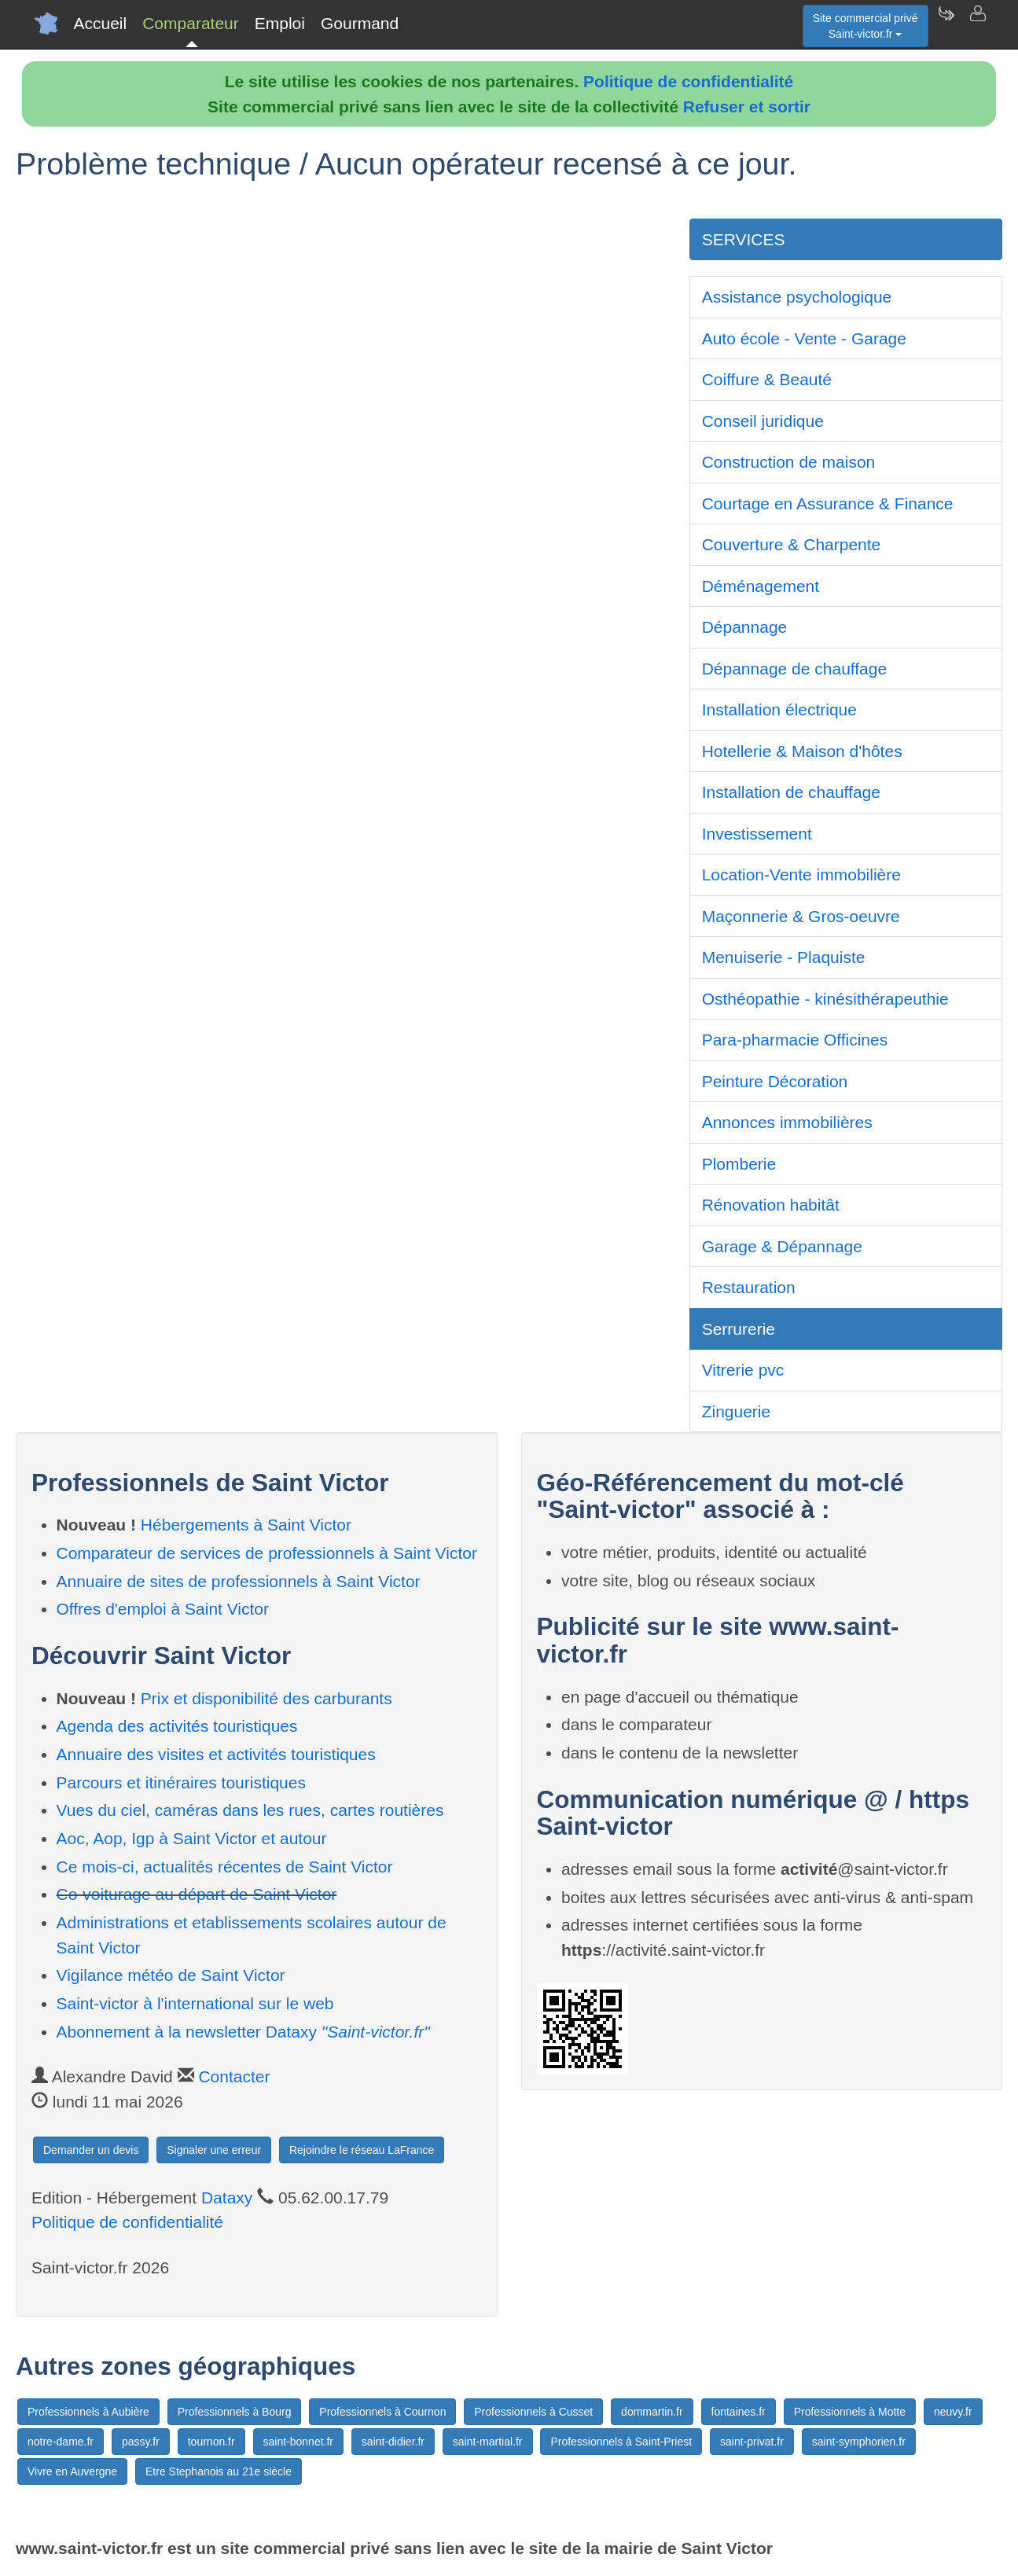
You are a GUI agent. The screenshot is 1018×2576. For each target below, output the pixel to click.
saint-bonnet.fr (298, 2441)
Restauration (749, 1287)
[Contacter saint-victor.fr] (977, 23)
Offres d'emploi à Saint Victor (163, 1609)
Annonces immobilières (787, 1122)
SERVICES (743, 239)
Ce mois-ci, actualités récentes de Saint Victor (225, 1867)
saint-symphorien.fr (859, 2441)
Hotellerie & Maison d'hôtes (802, 751)
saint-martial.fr (488, 2441)
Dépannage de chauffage (795, 669)
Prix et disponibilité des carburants (266, 1698)
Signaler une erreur (214, 2150)
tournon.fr (211, 2441)
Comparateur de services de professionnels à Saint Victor (267, 1553)
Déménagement (760, 586)
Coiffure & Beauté (767, 379)
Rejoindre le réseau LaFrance (361, 2150)
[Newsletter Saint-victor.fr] (945, 23)
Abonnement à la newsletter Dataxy (243, 2032)
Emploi (280, 23)
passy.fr (141, 2441)
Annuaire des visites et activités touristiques (216, 1754)
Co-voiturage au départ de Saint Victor (197, 1894)
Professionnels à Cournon (382, 2411)
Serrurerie (738, 1329)
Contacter (234, 2076)
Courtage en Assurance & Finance (828, 503)
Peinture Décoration (775, 1081)
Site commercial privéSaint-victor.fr (865, 26)
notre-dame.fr (61, 2441)
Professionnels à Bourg (235, 2411)
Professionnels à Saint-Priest (621, 2441)
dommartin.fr (652, 2411)
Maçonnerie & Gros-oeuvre (801, 916)
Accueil (100, 23)
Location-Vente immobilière (801, 874)
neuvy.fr (953, 2411)
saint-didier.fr (393, 2441)
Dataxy (226, 2197)
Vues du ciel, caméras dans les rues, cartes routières (250, 1810)
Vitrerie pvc (743, 1370)
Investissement (757, 834)
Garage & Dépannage (782, 1246)
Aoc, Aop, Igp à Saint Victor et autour (192, 1838)
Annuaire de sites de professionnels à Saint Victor (239, 1581)
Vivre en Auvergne (72, 2471)
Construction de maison (789, 462)
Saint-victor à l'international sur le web (195, 2003)
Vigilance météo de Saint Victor (171, 1975)
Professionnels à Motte (850, 2411)
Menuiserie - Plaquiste (783, 957)
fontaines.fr (738, 2411)
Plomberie (739, 1164)
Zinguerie (736, 1411)
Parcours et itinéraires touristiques (181, 1782)
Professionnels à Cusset (533, 2411)
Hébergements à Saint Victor (246, 1525)
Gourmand (360, 23)
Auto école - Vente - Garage (804, 338)
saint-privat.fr (752, 2441)
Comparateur (190, 23)
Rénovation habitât (771, 1205)
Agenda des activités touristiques (177, 1726)
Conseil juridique (763, 421)
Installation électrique (779, 709)
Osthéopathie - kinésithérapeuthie (825, 999)
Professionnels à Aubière (88, 2411)
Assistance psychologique (797, 297)
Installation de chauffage (791, 792)
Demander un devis (90, 2150)
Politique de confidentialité (688, 81)
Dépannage (745, 627)
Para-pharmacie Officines (795, 1040)
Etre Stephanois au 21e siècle (218, 2471)
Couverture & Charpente (791, 544)
